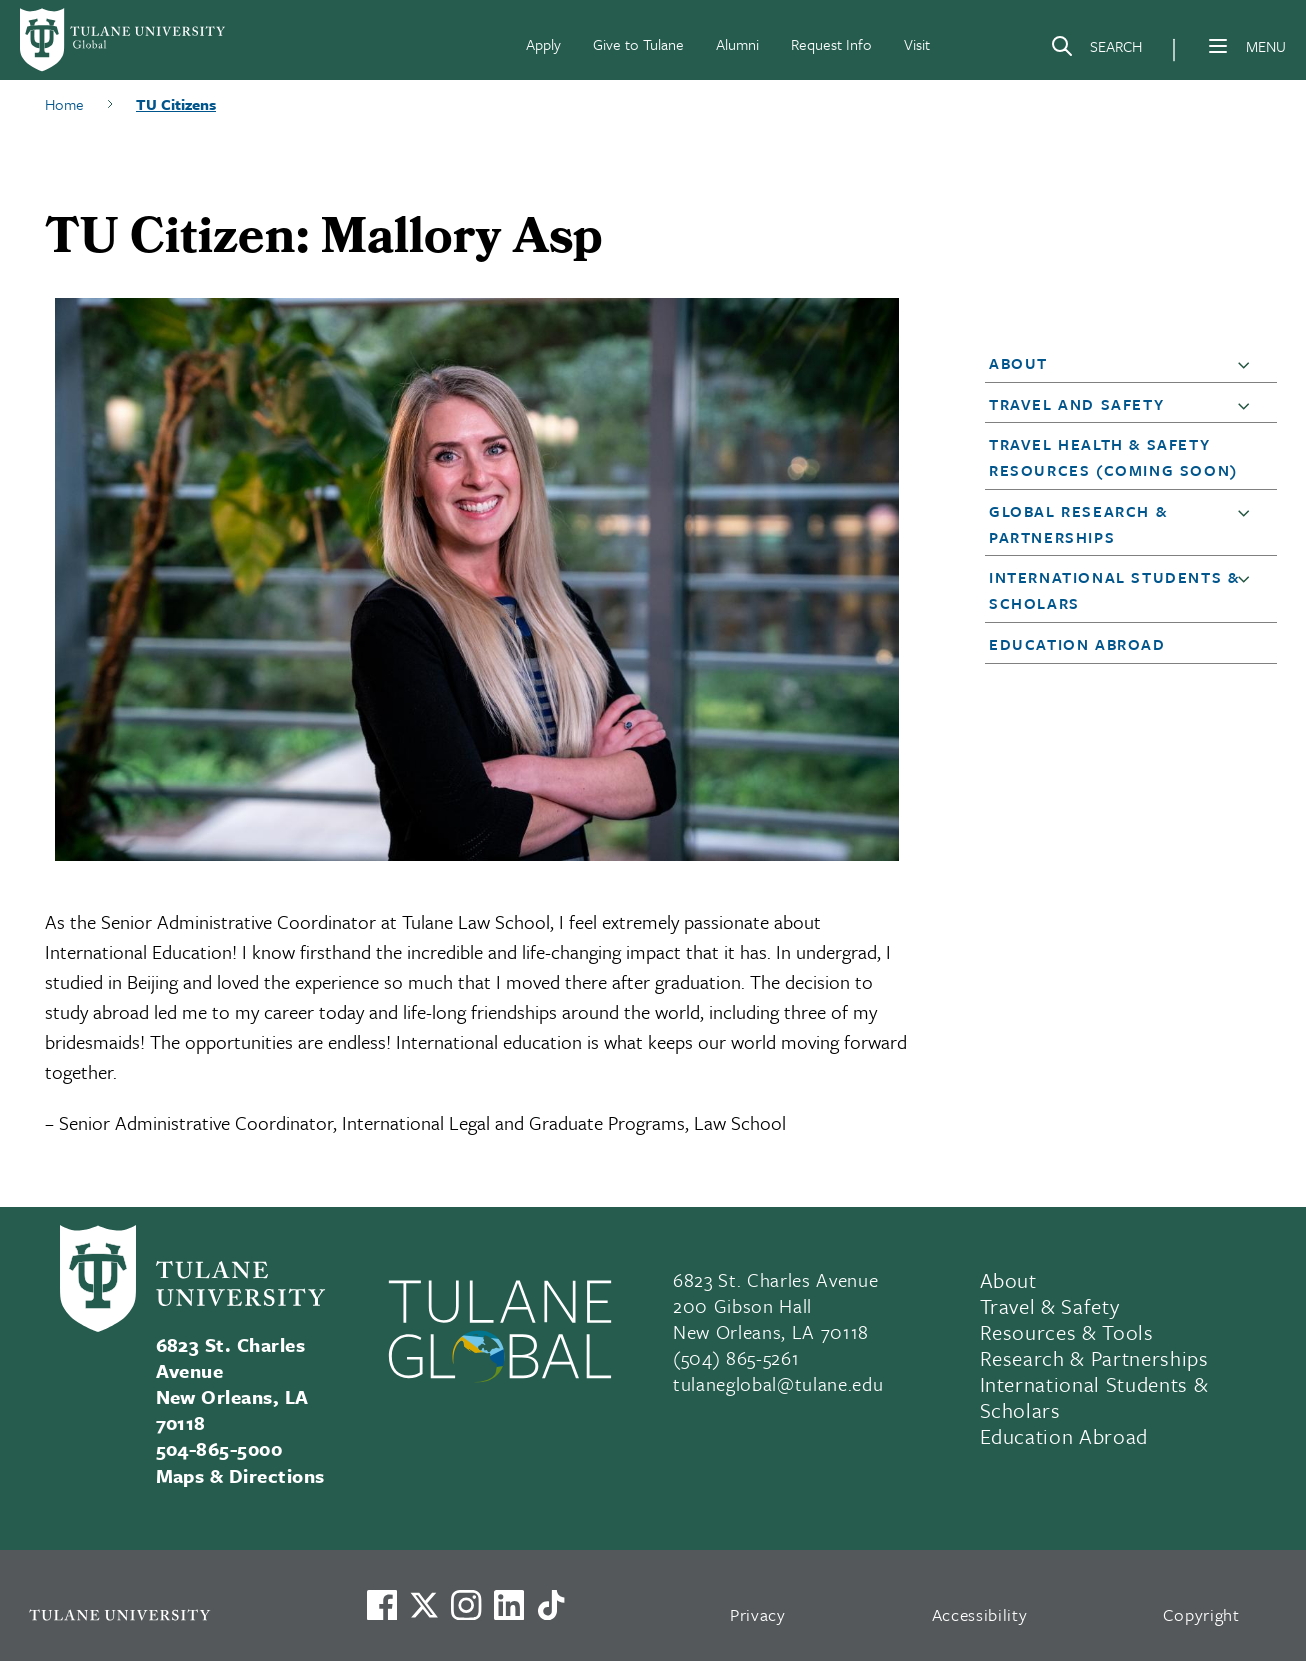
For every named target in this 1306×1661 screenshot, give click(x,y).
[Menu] (1218, 46)
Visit (917, 44)
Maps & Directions (240, 1475)
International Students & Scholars (1094, 1397)
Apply (543, 44)
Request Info (831, 44)
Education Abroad (1077, 644)
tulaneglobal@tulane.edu (778, 1383)
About (1018, 363)
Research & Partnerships (1094, 1358)
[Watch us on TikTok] (551, 1605)
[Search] (1096, 50)
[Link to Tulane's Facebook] (466, 1605)
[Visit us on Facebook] (382, 1605)
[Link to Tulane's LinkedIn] (509, 1605)
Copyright (1201, 1614)
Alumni (737, 44)
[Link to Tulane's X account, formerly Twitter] (424, 1605)
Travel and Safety (1076, 404)
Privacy (758, 1614)
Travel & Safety (1050, 1306)
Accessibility (980, 1614)
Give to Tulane (638, 44)
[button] (1248, 364)
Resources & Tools (1067, 1332)
